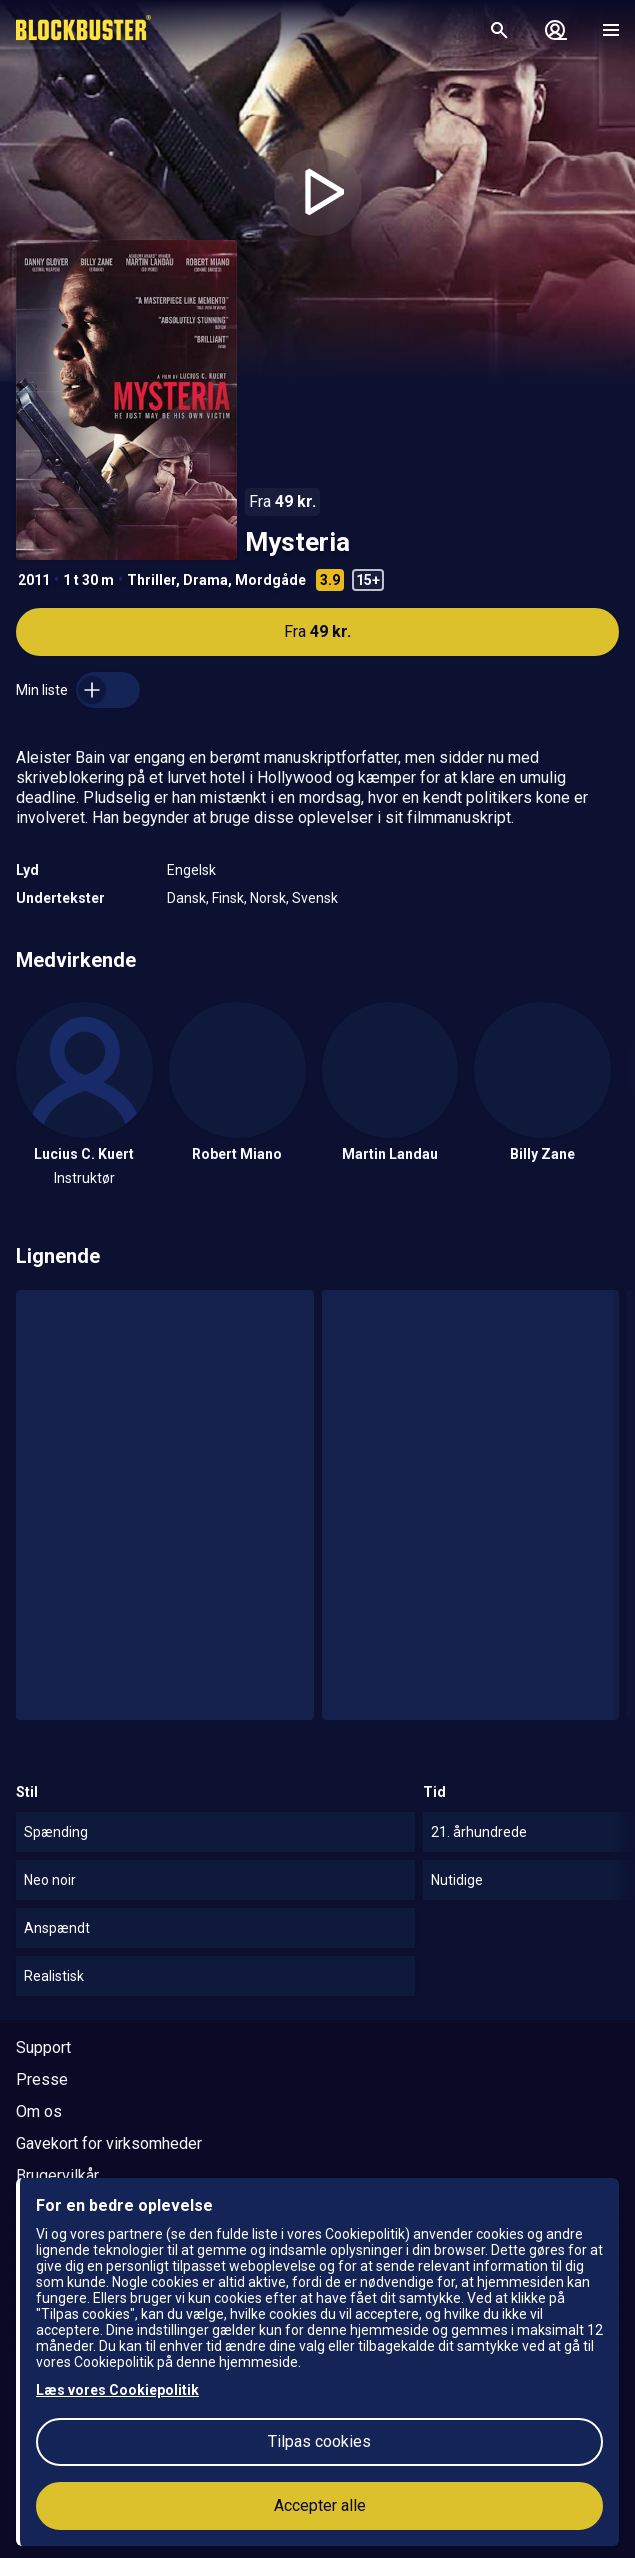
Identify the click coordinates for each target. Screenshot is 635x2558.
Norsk (268, 898)
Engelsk (191, 870)
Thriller (151, 580)
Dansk (186, 898)
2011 (34, 580)
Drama (205, 580)
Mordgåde (270, 580)
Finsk (228, 898)
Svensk (315, 898)
